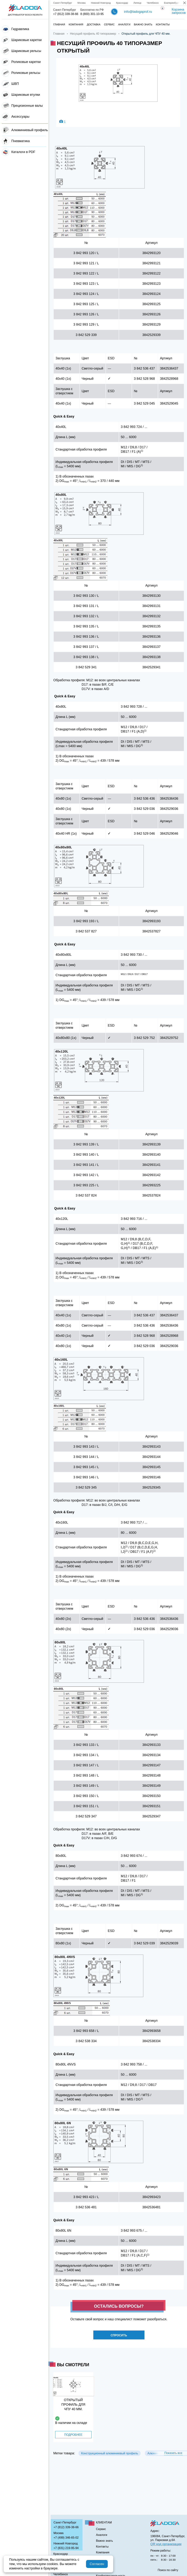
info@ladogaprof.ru (138, 11)
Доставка (93, 24)
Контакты (163, 24)
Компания (76, 24)
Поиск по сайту (168, 2570)
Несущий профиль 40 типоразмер (93, 33)
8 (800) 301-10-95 (92, 14)
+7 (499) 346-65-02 (66, 2537)
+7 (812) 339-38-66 (65, 14)
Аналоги (124, 24)
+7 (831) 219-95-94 (66, 2548)
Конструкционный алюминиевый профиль (109, 2453)
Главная (59, 24)
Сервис (109, 24)
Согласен (97, 2564)
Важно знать (143, 24)
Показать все (173, 2453)
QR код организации (166, 2544)
